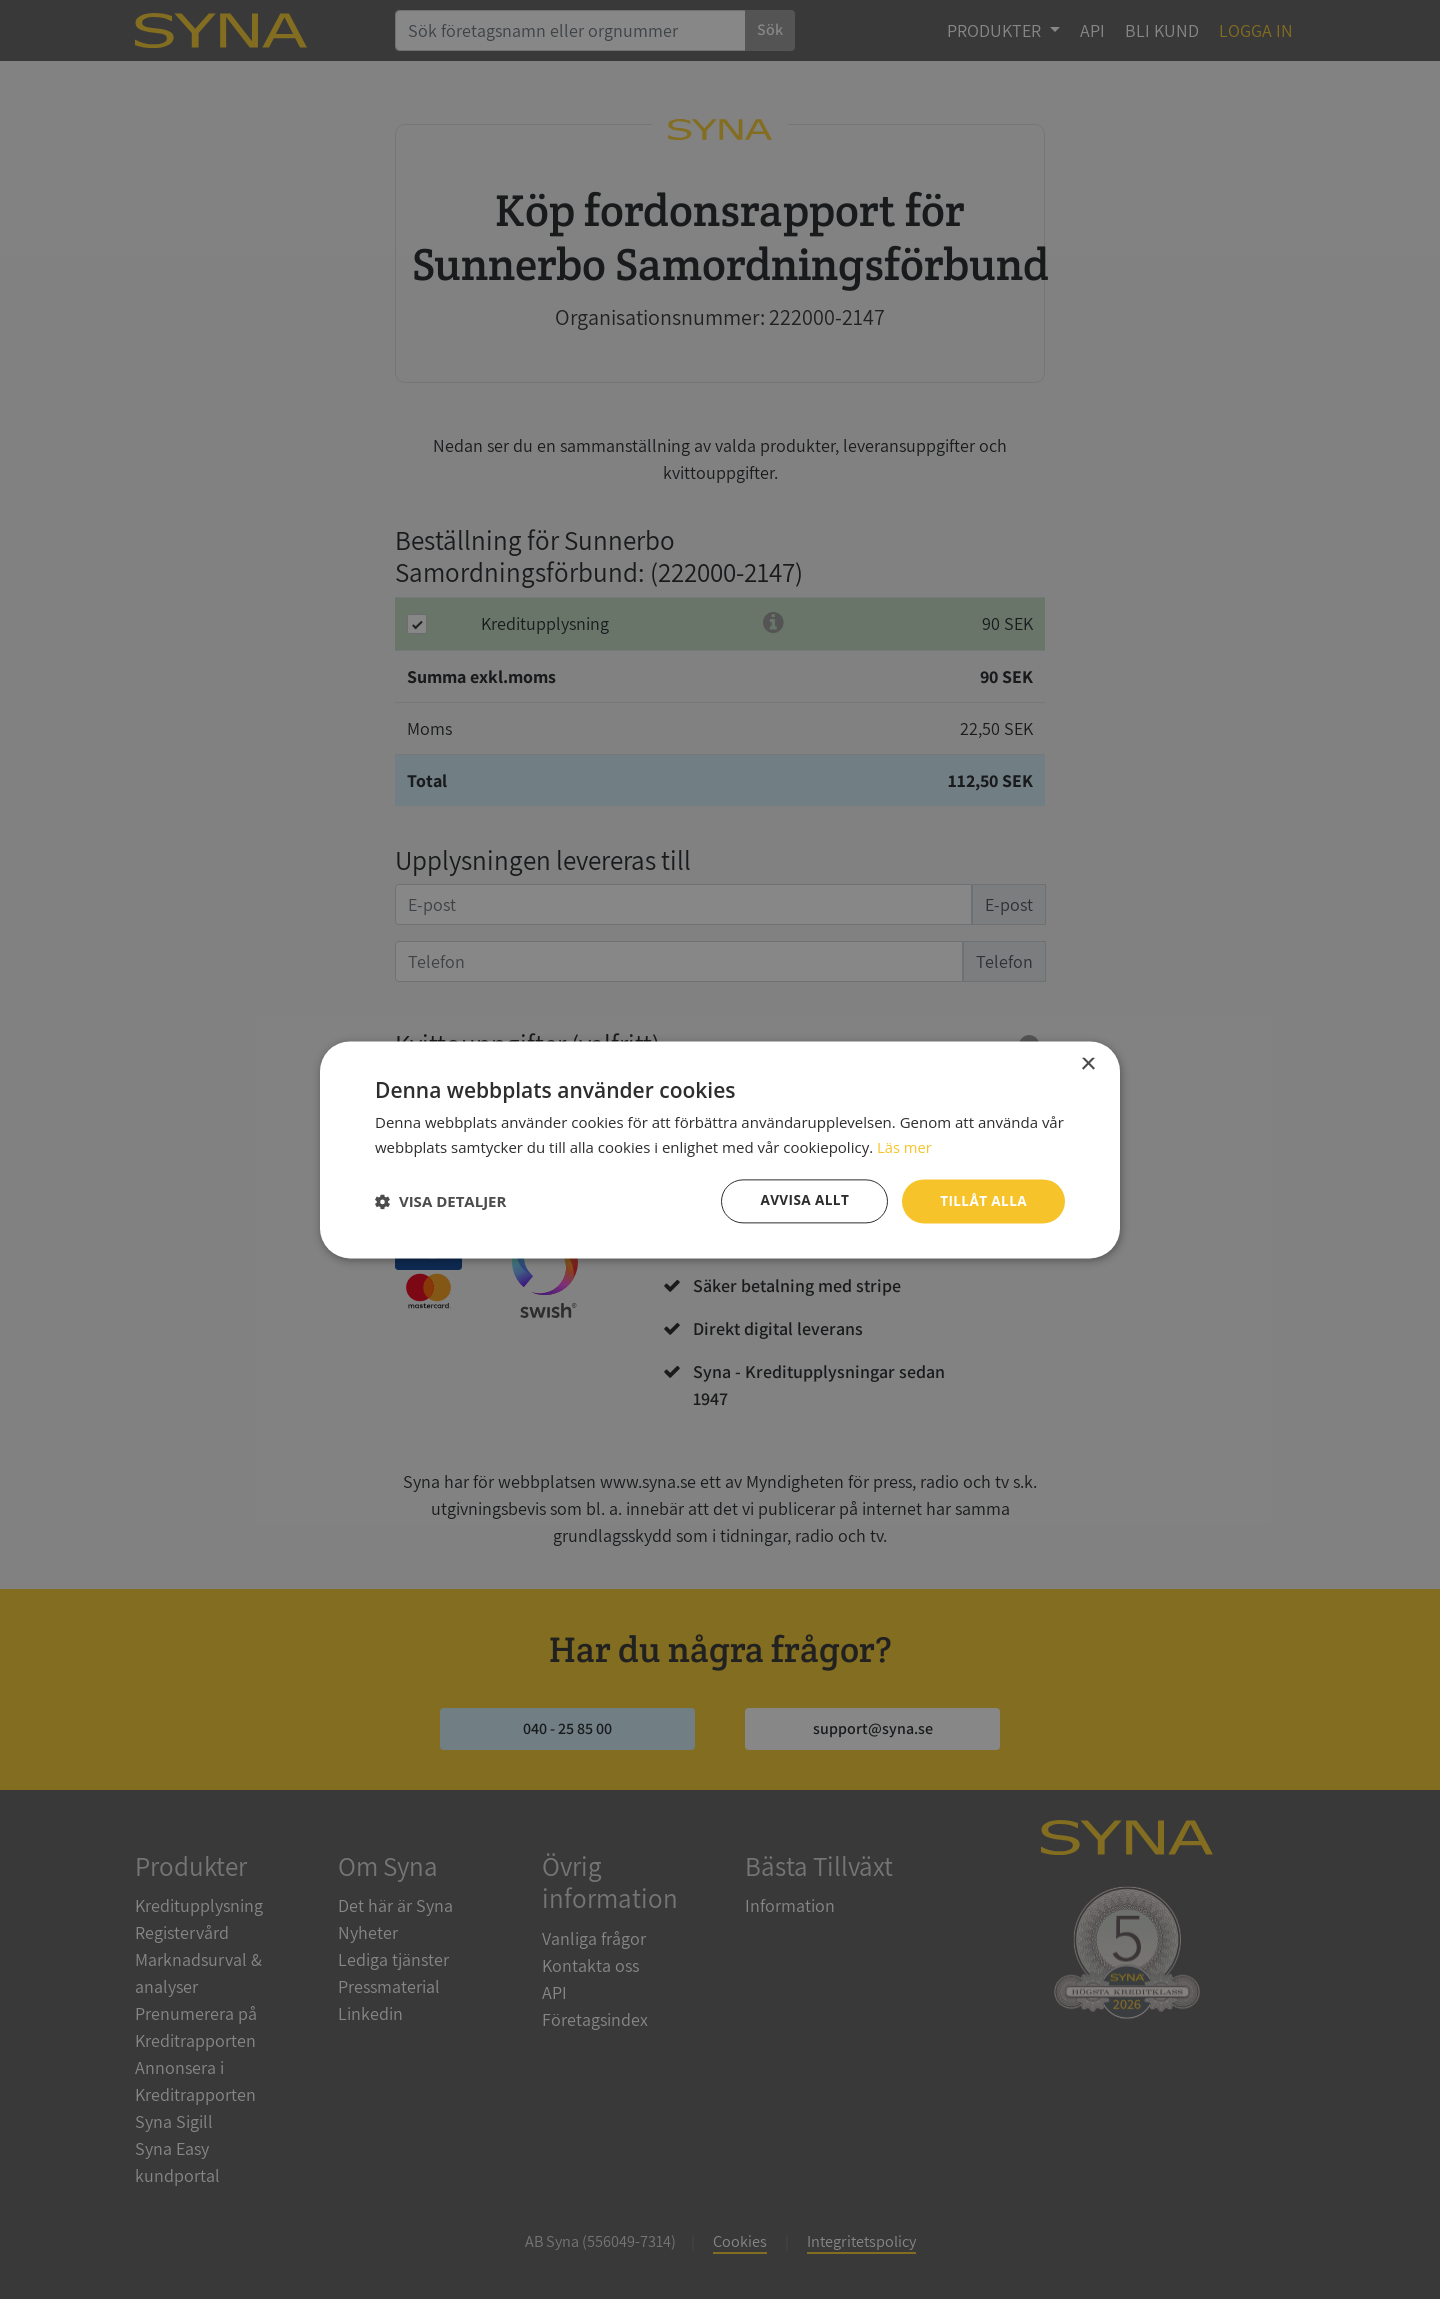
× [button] (1087, 1063)
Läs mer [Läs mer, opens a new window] (905, 1146)
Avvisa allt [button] (800, 1200)
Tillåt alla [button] (982, 1200)
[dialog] (720, 1149)
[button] (440, 1201)
